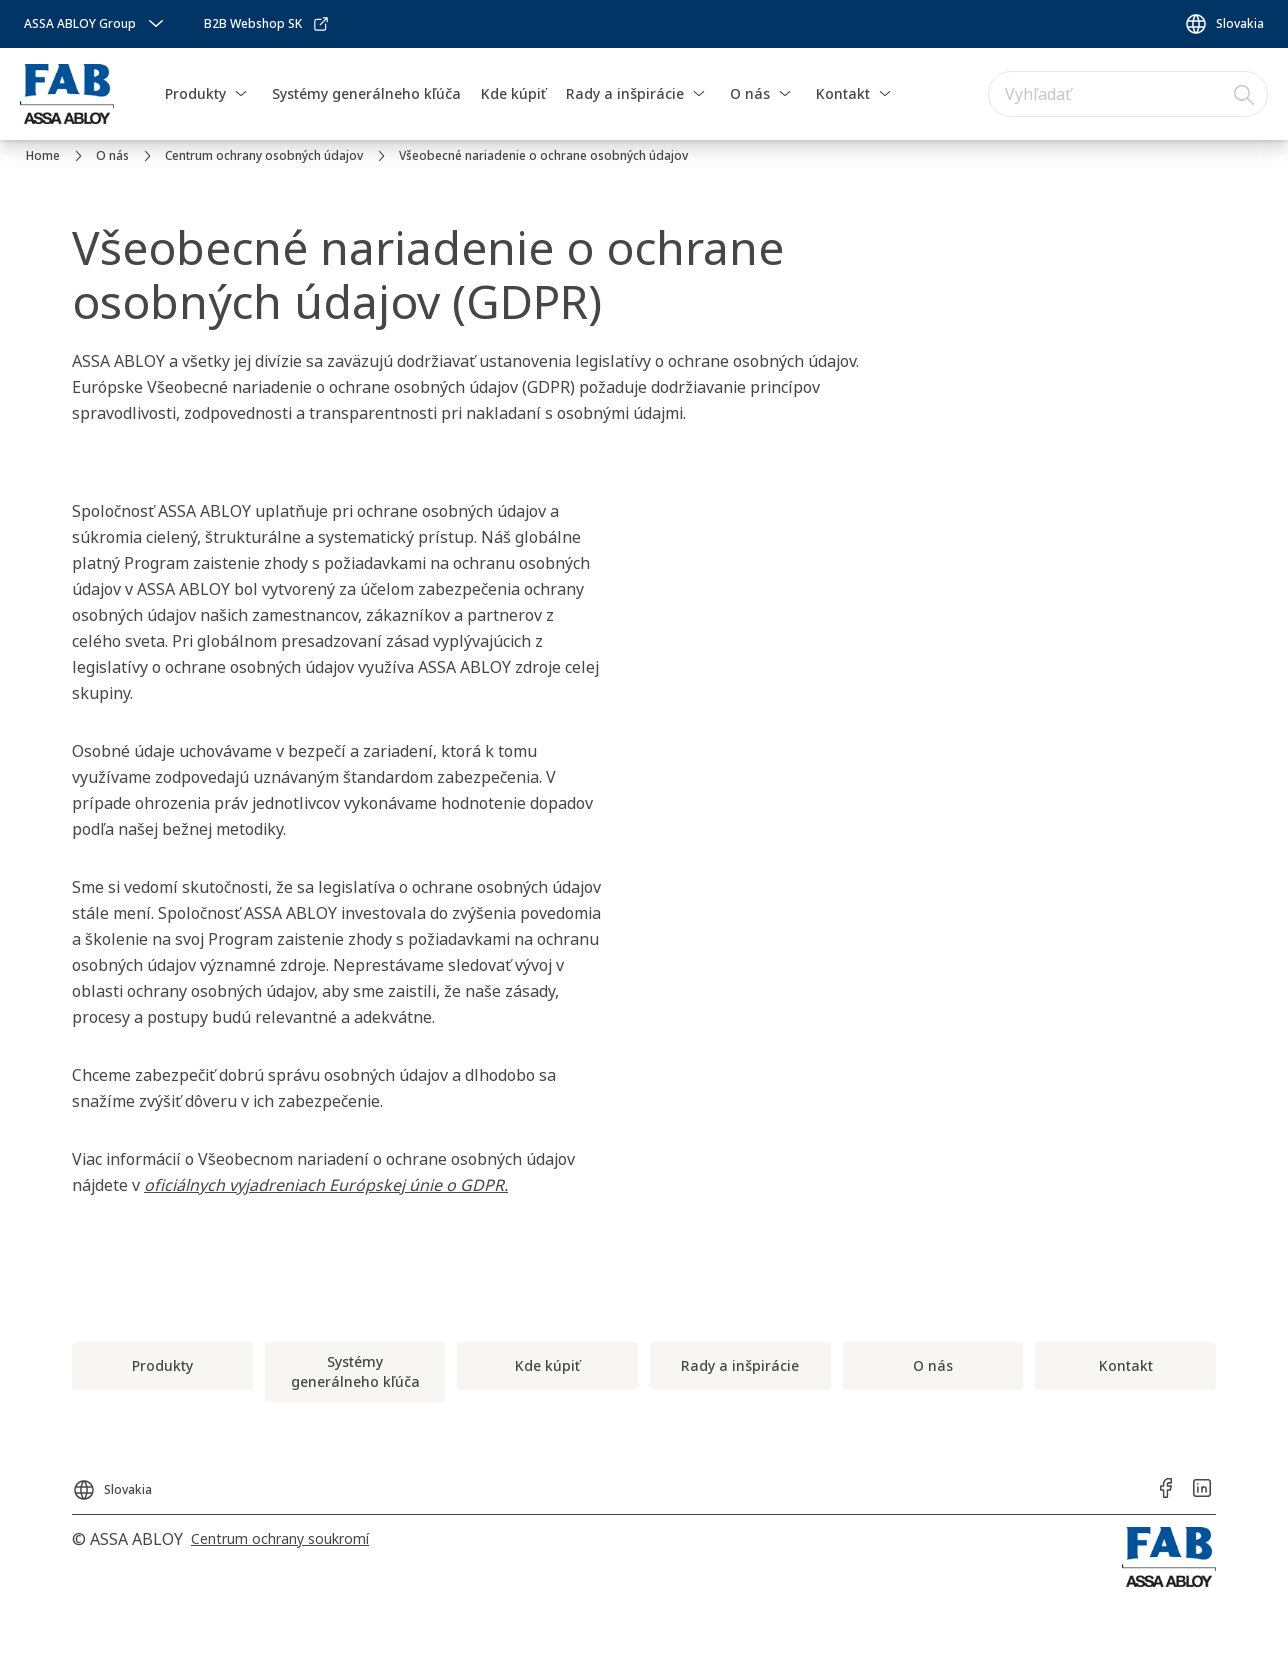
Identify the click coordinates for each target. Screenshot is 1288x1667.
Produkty (195, 93)
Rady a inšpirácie (625, 93)
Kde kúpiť (513, 93)
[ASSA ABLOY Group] (96, 24)
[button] (241, 94)
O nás (750, 93)
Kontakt (843, 93)
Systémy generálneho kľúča (366, 93)
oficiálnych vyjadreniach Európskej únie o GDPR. (326, 1185)
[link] (267, 24)
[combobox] (1128, 94)
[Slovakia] (1224, 24)
